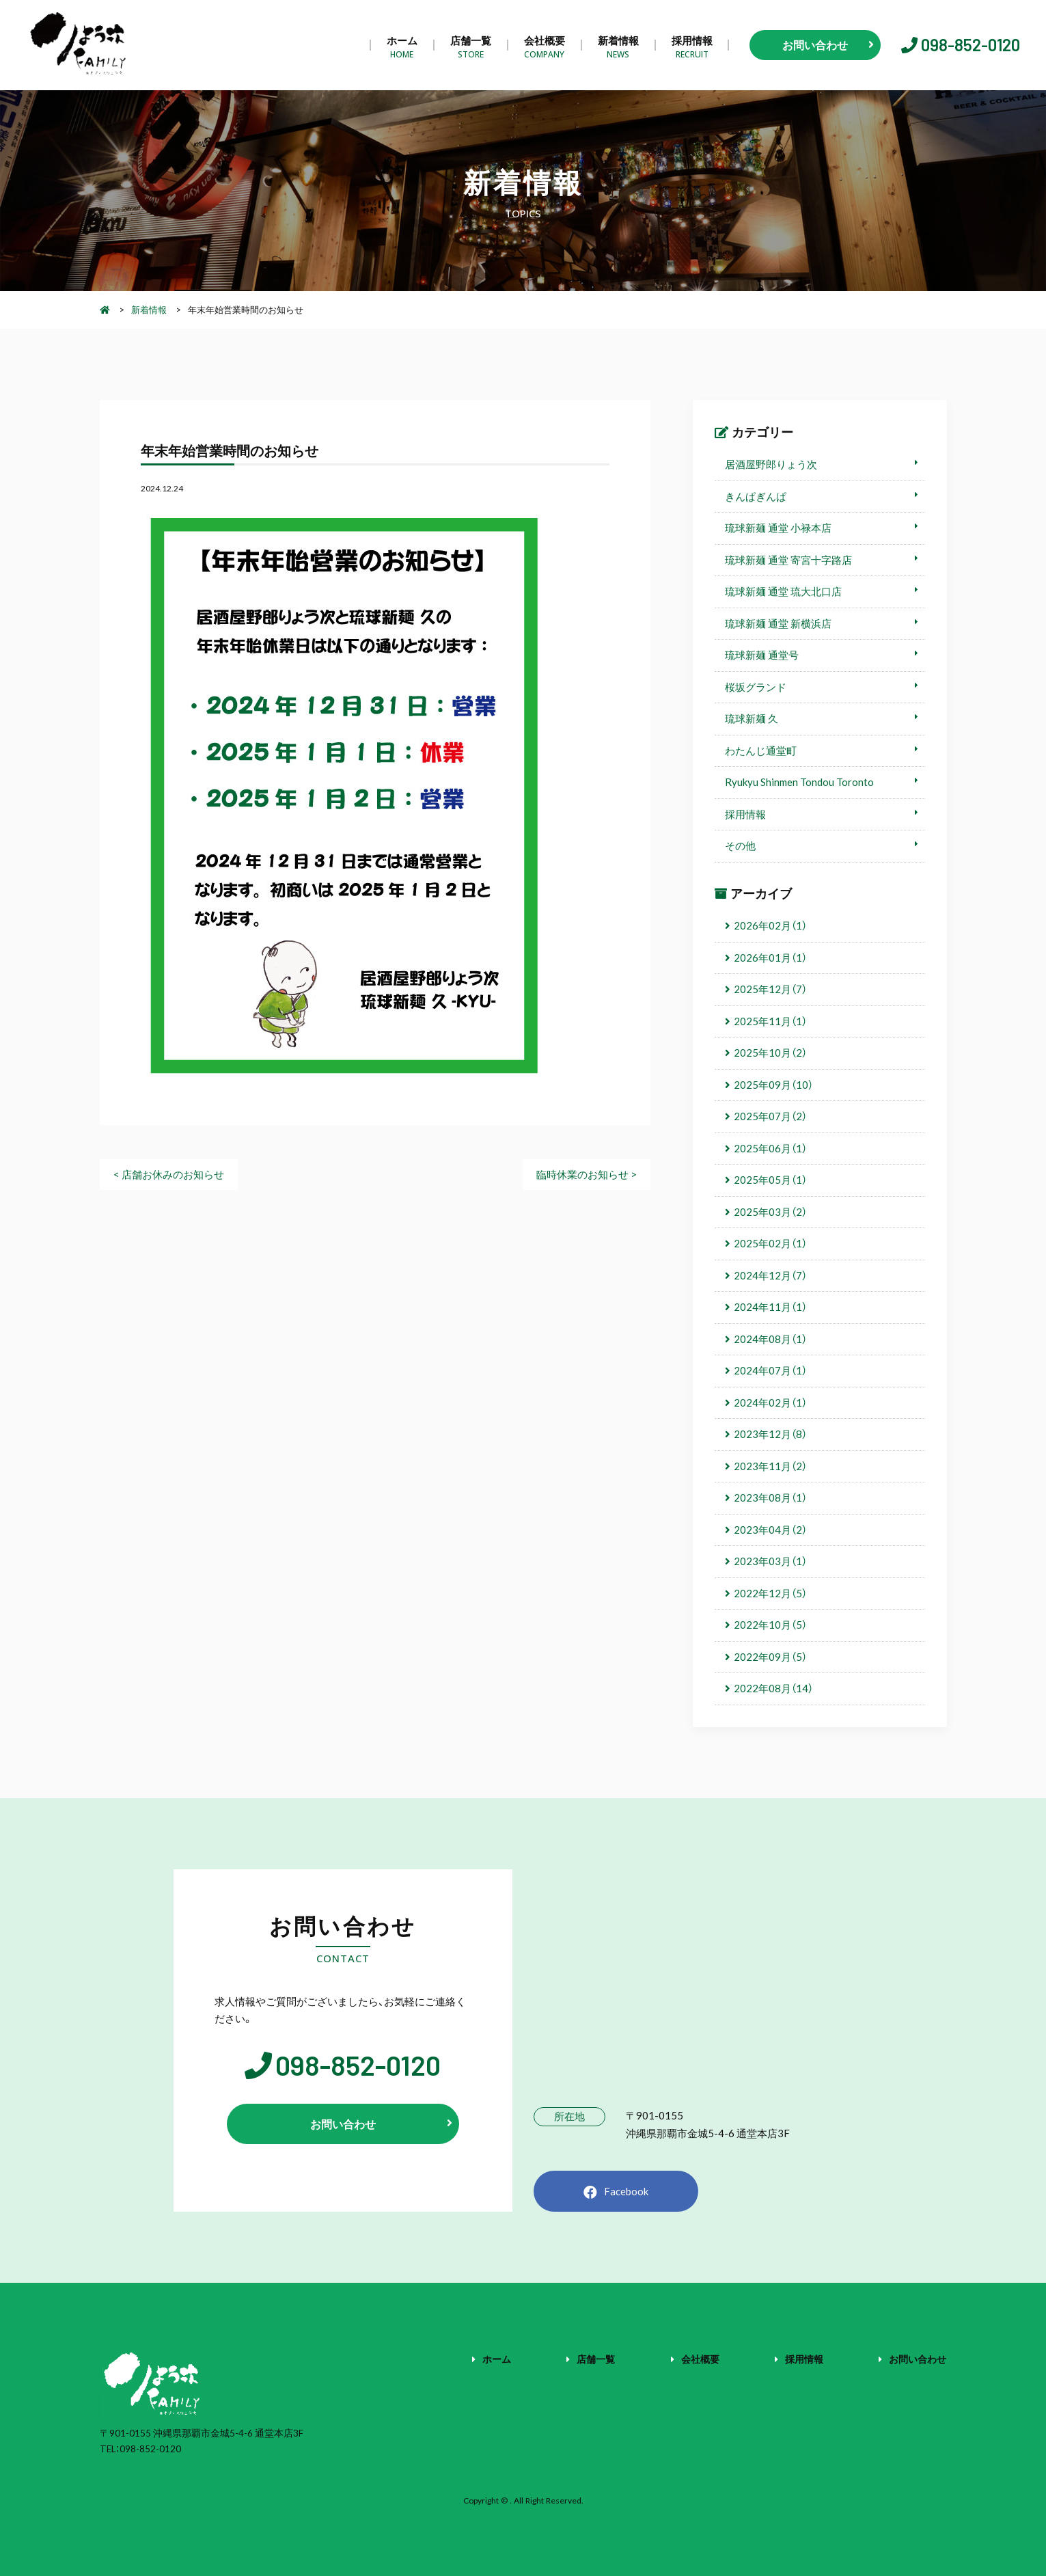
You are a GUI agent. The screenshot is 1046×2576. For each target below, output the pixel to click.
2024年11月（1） (770, 1306)
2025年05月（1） (770, 1179)
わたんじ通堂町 (761, 750)
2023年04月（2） (770, 1529)
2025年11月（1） (770, 1021)
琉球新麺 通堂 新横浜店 (778, 623)
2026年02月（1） (770, 925)
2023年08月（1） (770, 1497)
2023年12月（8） (770, 1433)
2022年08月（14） (773, 1688)
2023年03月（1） (770, 1561)
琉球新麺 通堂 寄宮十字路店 (788, 559)
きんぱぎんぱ (755, 496)
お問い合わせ (917, 2358)
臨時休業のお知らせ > (586, 1174)
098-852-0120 (970, 45)
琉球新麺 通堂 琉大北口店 (783, 591)
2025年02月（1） (770, 1243)
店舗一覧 (470, 45)
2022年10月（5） (770, 1624)
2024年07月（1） (770, 1370)
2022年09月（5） (770, 1656)
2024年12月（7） (770, 1275)
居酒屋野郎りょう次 (771, 464)
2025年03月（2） (770, 1211)
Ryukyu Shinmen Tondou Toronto (799, 781)
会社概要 (544, 45)
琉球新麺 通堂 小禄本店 (778, 527)
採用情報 (692, 45)
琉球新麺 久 (751, 718)
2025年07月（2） (770, 1116)
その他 (740, 845)
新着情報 (618, 45)
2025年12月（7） (770, 988)
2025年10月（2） (770, 1052)
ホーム (402, 45)
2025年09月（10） (773, 1084)
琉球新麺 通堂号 (762, 654)
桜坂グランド (755, 686)
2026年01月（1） (770, 957)
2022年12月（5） (770, 1593)
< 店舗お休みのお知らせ (168, 1174)
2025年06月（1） (770, 1148)
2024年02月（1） (770, 1402)
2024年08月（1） (770, 1338)
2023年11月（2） (770, 1466)
